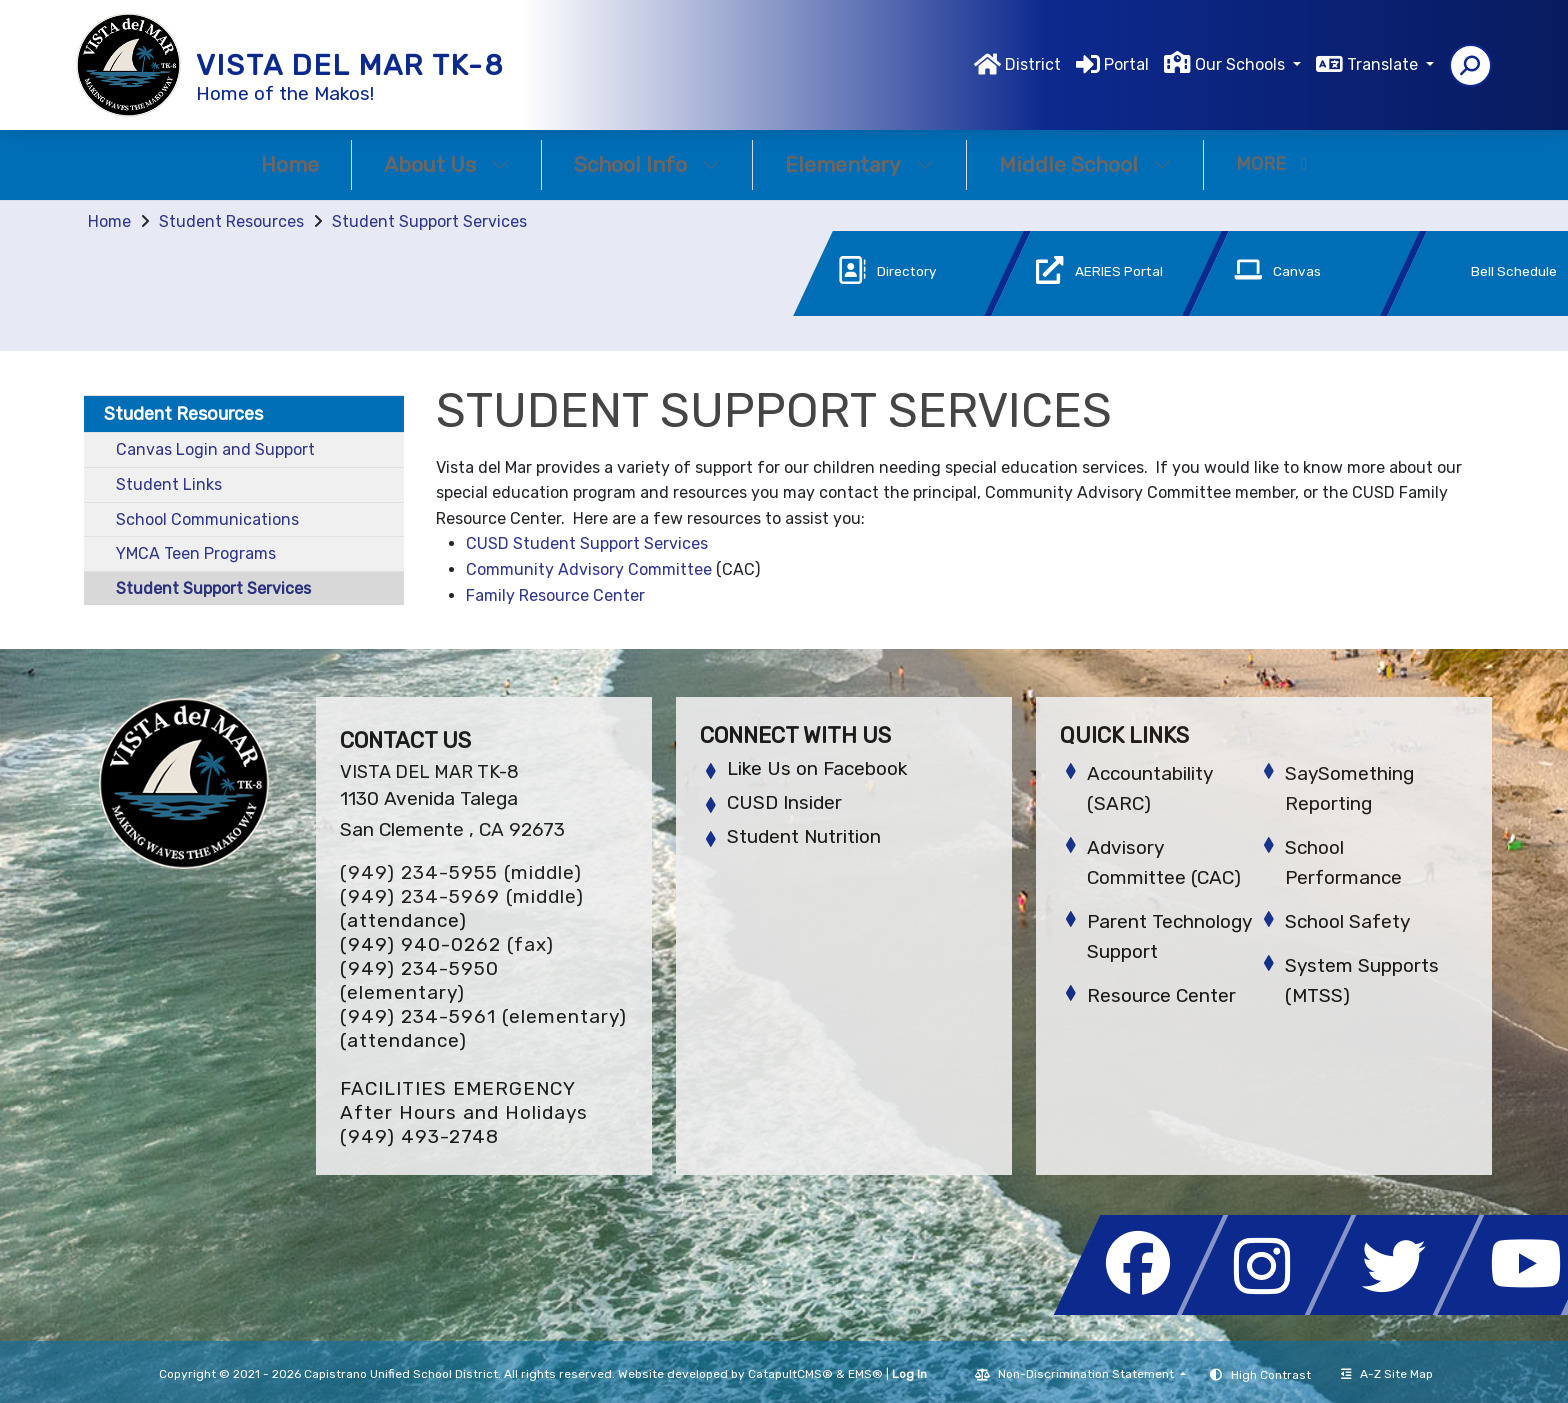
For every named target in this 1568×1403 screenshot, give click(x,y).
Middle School (1085, 164)
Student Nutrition (804, 836)
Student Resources (231, 221)
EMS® (865, 1374)
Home (290, 164)
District (1033, 64)
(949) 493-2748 (419, 1136)
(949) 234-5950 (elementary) (419, 980)
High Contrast (1271, 1375)
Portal (1126, 64)
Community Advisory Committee (589, 569)
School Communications (207, 519)
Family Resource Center (555, 595)
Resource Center (1161, 995)
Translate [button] (1384, 64)
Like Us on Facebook (817, 768)
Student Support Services (429, 221)
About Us (446, 164)
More (1272, 164)
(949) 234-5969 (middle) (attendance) (462, 908)
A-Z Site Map (1387, 1374)
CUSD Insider (784, 802)
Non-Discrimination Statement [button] (1087, 1374)
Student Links (169, 484)
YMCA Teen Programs (196, 553)
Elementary (859, 164)
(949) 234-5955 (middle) (461, 872)
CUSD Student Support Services (587, 543)
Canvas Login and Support (215, 449)
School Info (647, 164)
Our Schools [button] (1242, 64)
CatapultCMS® (790, 1374)
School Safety (1347, 921)
